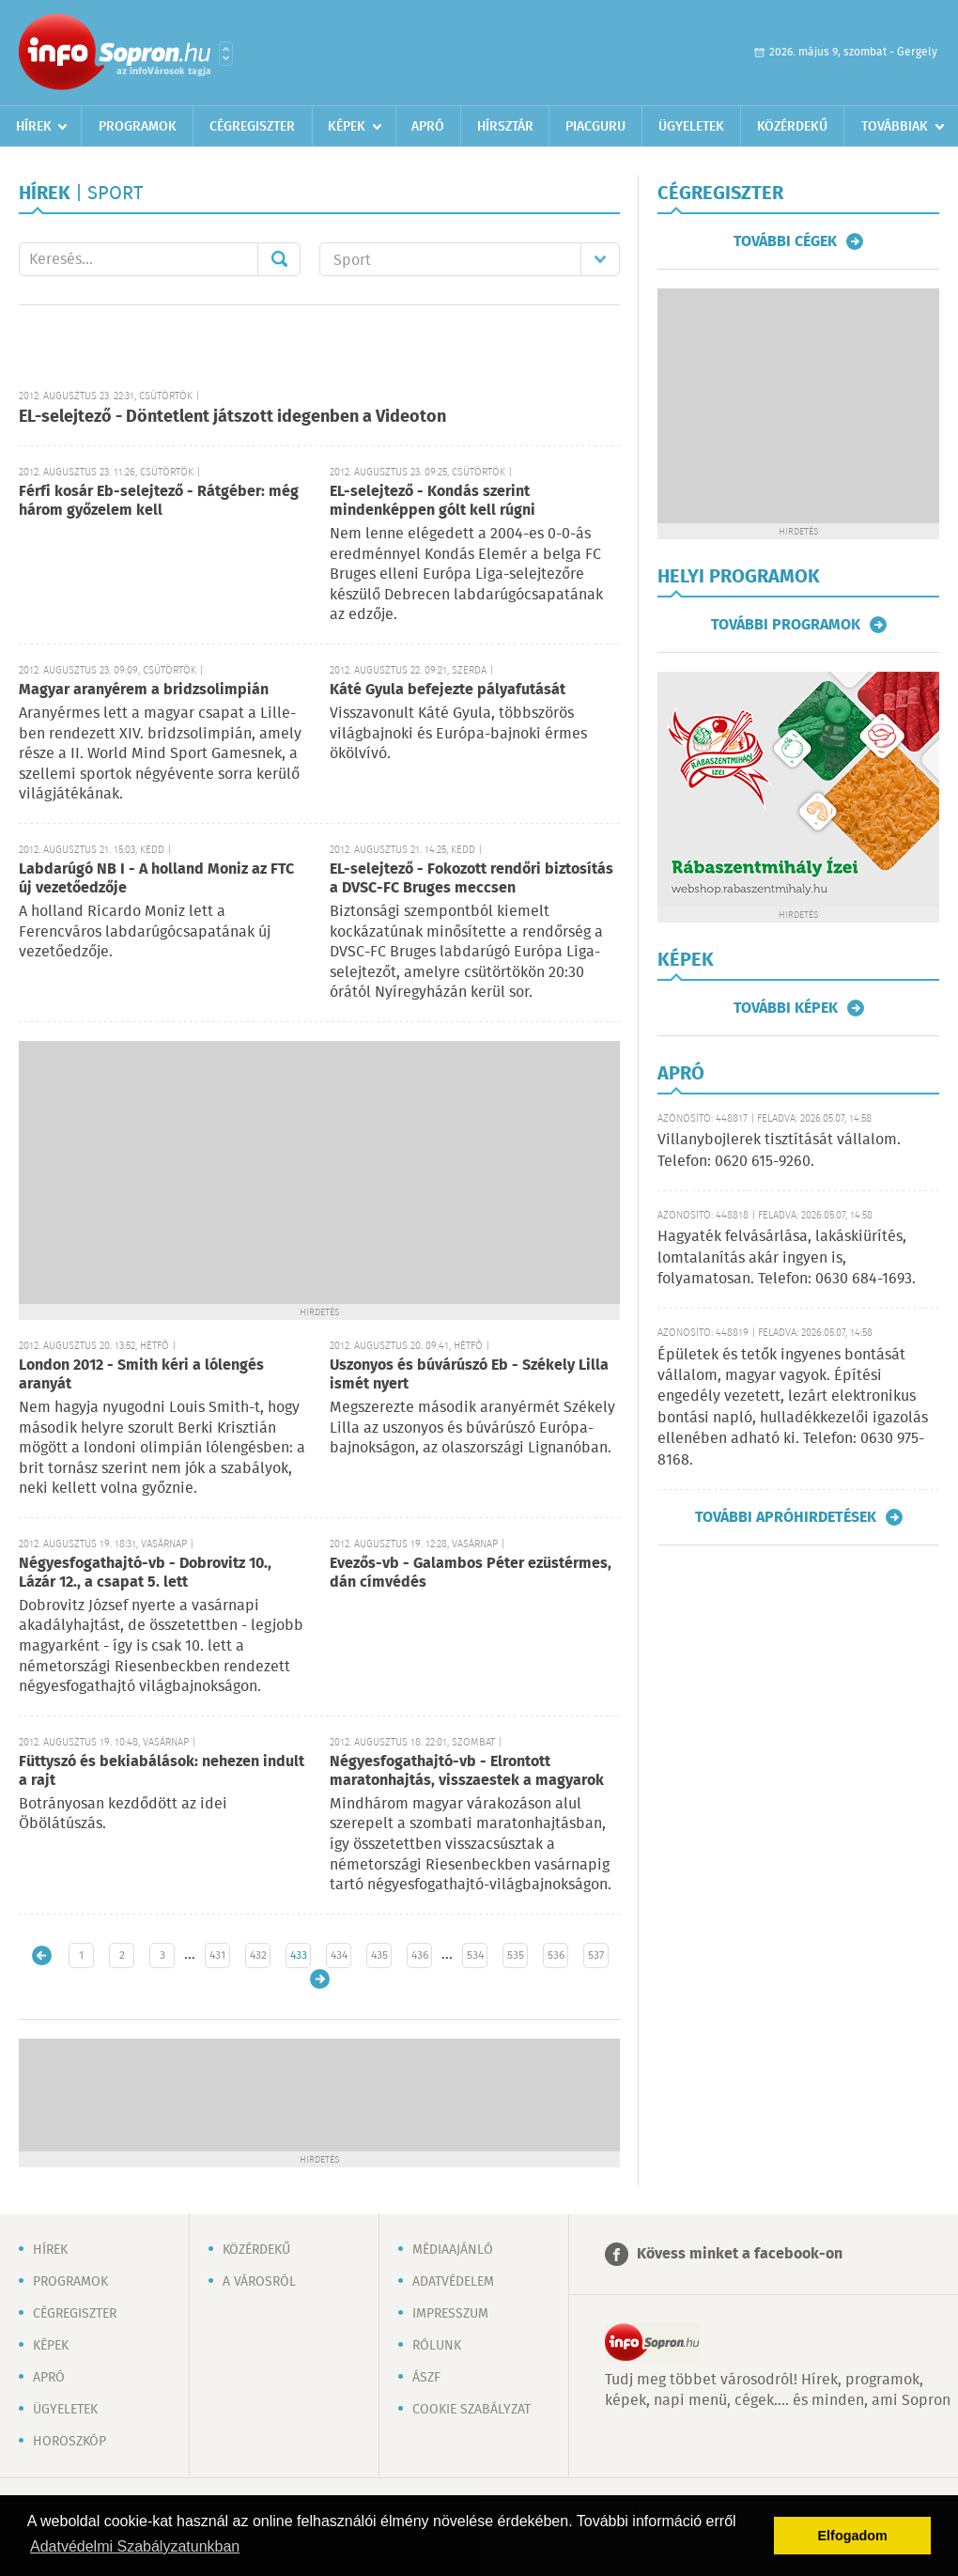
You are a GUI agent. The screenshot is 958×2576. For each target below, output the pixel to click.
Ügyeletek (691, 126)
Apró (427, 126)
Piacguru (595, 126)
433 (298, 1955)
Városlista (226, 53)
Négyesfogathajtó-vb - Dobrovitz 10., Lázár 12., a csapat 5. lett (145, 1573)
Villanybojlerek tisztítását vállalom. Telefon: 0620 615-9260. (779, 1150)
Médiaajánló (452, 2250)
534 (475, 1955)
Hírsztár (505, 126)
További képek (786, 1008)
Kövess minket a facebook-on (739, 2254)
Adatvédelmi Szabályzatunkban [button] (135, 2546)
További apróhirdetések (785, 1517)
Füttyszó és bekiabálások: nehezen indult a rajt (161, 1771)
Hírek (34, 126)
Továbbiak (894, 126)
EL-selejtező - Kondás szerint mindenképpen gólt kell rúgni (432, 501)
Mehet (279, 259)
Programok (138, 126)
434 (339, 1955)
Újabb (42, 1955)
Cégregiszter (252, 126)
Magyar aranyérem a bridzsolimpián (144, 690)
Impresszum (450, 2314)
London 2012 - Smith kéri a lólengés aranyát (141, 1375)
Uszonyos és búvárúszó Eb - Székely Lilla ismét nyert (469, 1375)
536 (556, 1955)
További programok (785, 624)
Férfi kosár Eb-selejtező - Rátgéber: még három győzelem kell (159, 501)
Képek (346, 126)
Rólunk (436, 2345)
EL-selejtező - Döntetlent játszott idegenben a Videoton (232, 417)
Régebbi (320, 1979)
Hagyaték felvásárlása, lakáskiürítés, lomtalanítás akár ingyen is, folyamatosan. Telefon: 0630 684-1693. (786, 1258)
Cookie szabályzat (471, 2409)
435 (379, 1955)
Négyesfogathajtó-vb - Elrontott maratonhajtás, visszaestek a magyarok (467, 1771)
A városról (259, 2282)
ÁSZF (426, 2377)
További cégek (785, 241)
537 (596, 1955)
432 (258, 1955)
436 (419, 1955)
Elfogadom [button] (853, 2535)
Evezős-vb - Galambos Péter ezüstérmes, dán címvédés (470, 1573)
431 (217, 1955)
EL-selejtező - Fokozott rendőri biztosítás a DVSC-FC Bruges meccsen (471, 879)
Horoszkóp (69, 2441)
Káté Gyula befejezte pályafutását (447, 690)
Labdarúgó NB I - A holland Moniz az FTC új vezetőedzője (156, 879)
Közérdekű (792, 126)
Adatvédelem (453, 2282)
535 (515, 1955)
